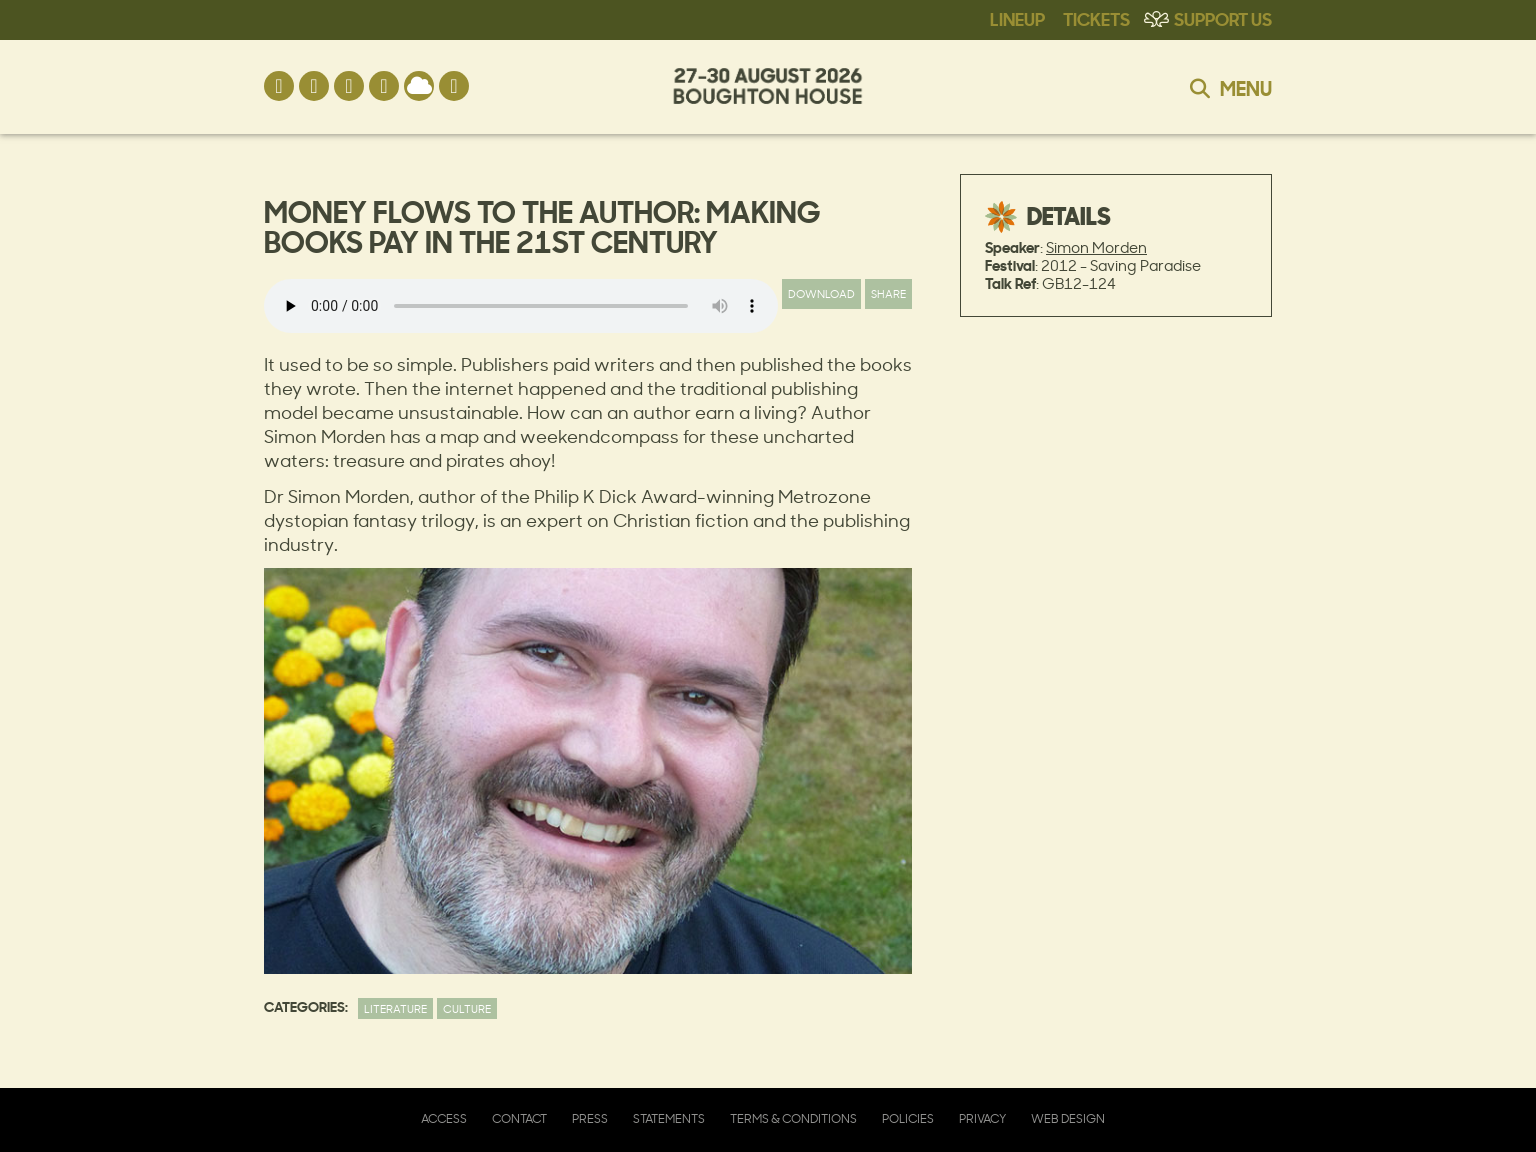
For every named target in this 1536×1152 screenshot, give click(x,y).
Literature (395, 1008)
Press (590, 1118)
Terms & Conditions (793, 1118)
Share (888, 293)
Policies (908, 1118)
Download (821, 293)
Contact (519, 1118)
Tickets (1096, 18)
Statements (669, 1118)
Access (444, 1118)
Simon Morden (1096, 247)
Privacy (982, 1118)
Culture (467, 1008)
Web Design (1068, 1118)
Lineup (1017, 18)
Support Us (1223, 18)
